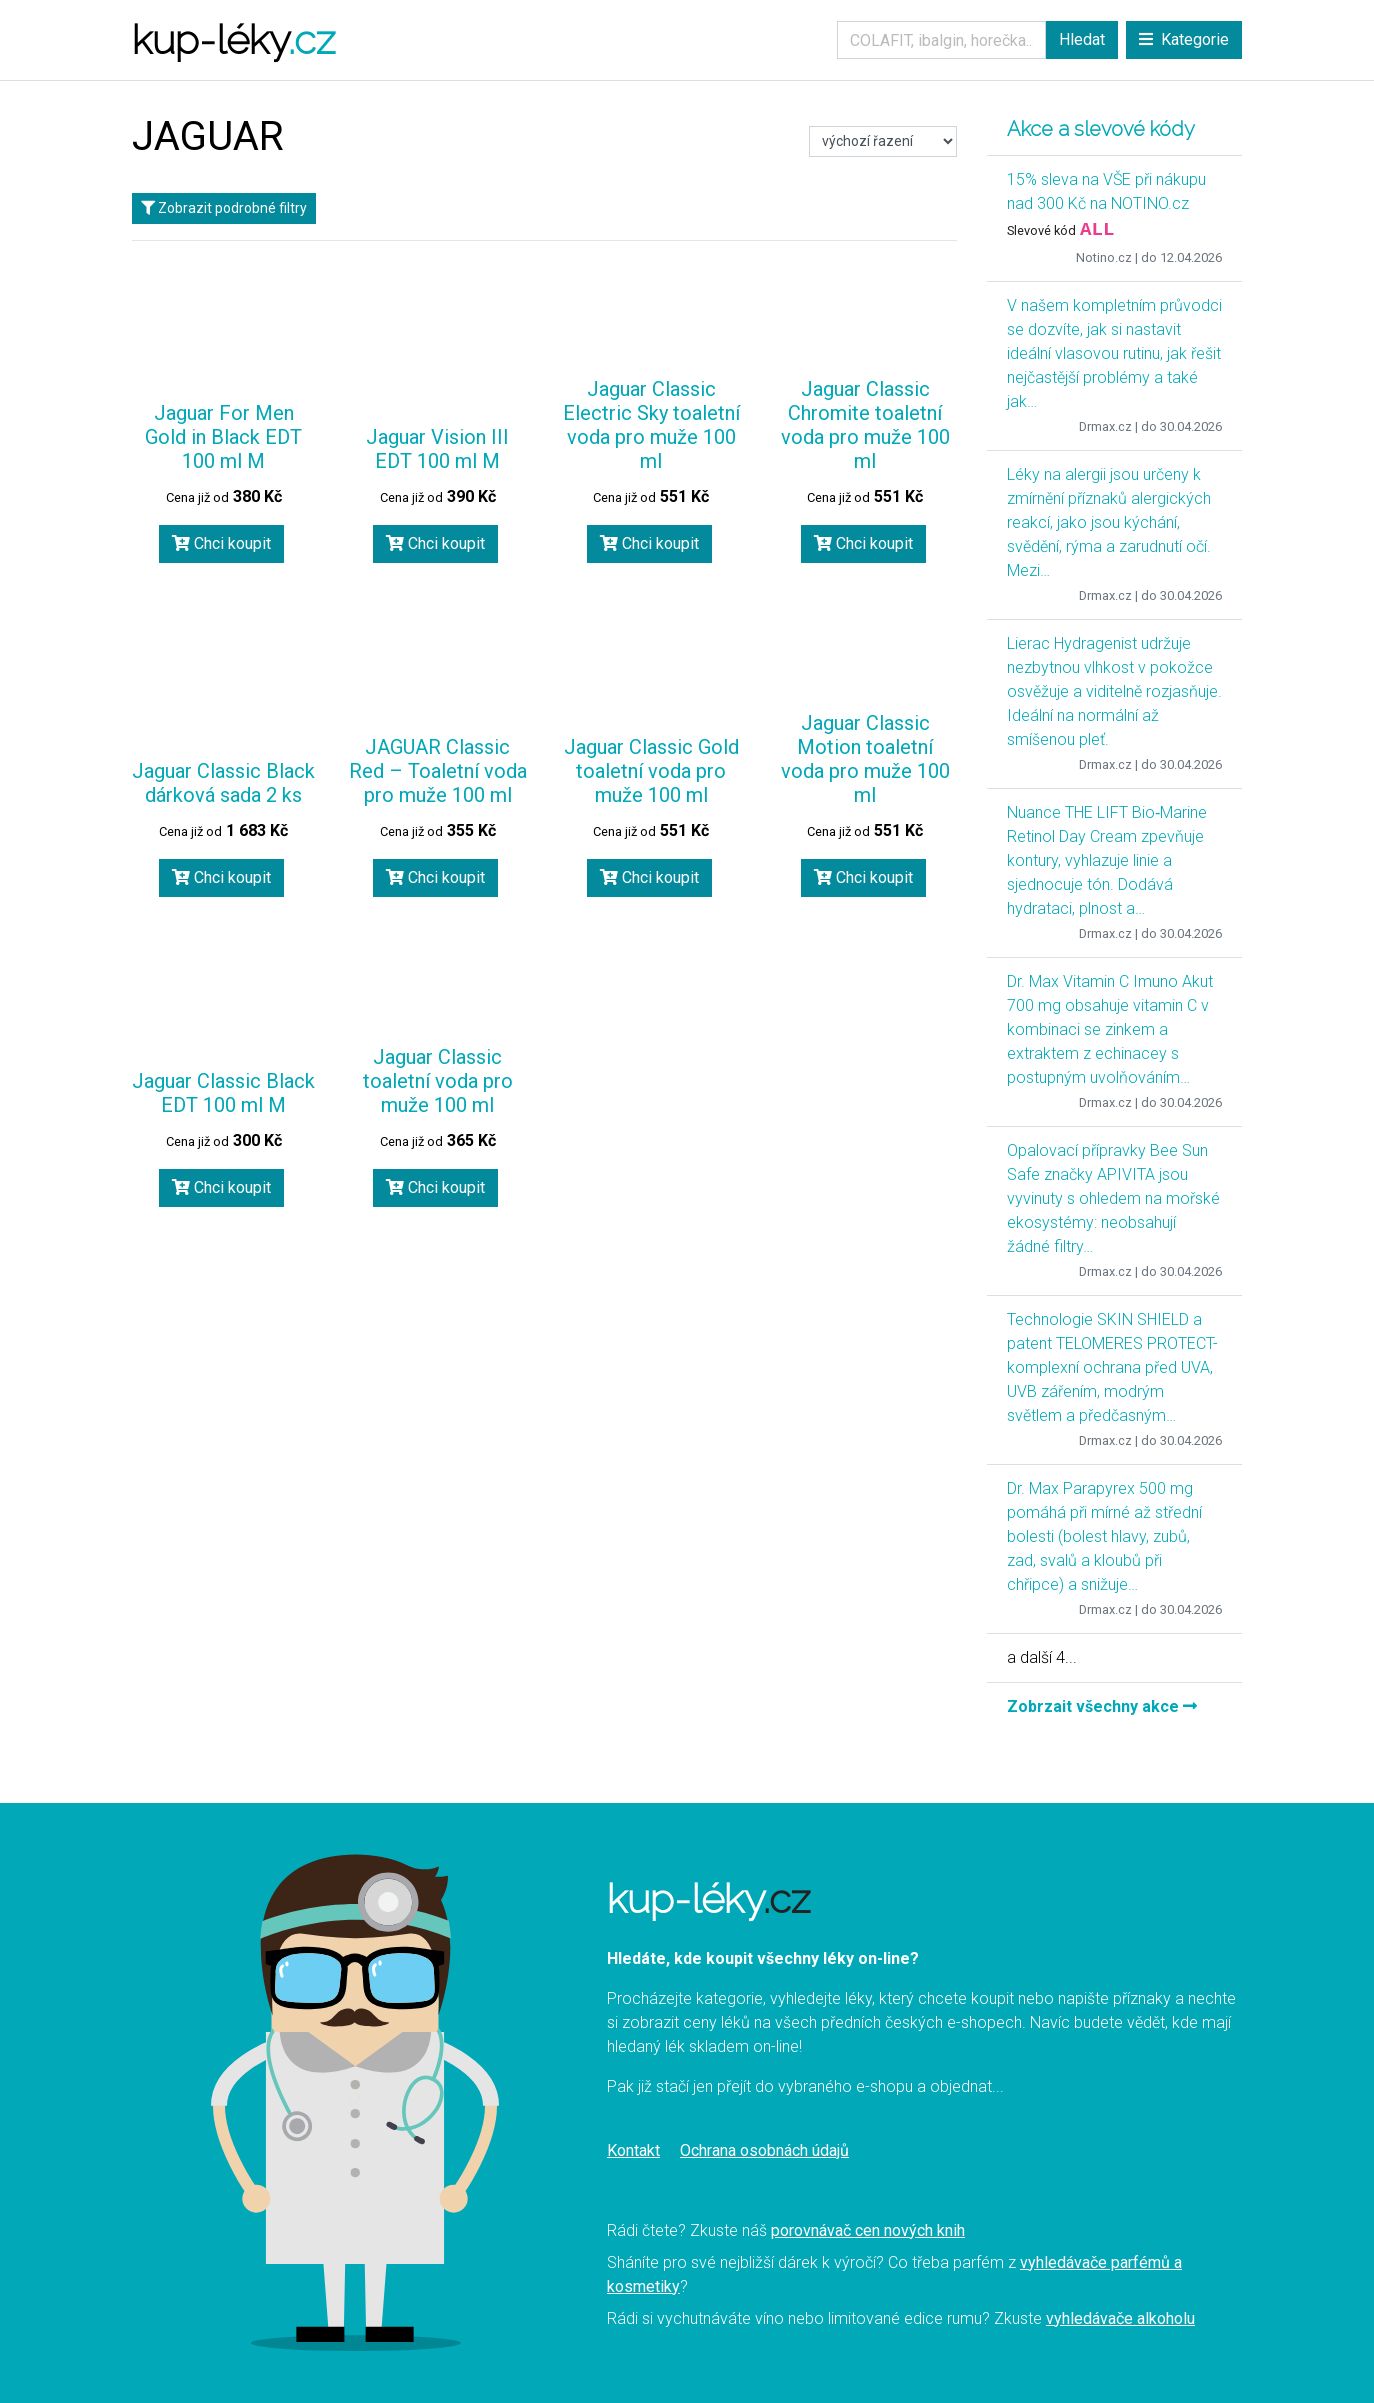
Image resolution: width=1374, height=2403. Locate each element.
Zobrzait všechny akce (1102, 1706)
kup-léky (233, 39)
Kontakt (633, 2150)
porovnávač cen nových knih (868, 2230)
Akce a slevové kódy (1101, 129)
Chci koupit (221, 543)
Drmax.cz (1105, 426)
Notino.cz (1104, 257)
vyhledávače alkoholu (1120, 2318)
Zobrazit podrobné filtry (224, 208)
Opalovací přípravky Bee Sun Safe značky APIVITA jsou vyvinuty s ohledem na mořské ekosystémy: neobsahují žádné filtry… (1113, 1198)
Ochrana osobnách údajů (764, 2150)
